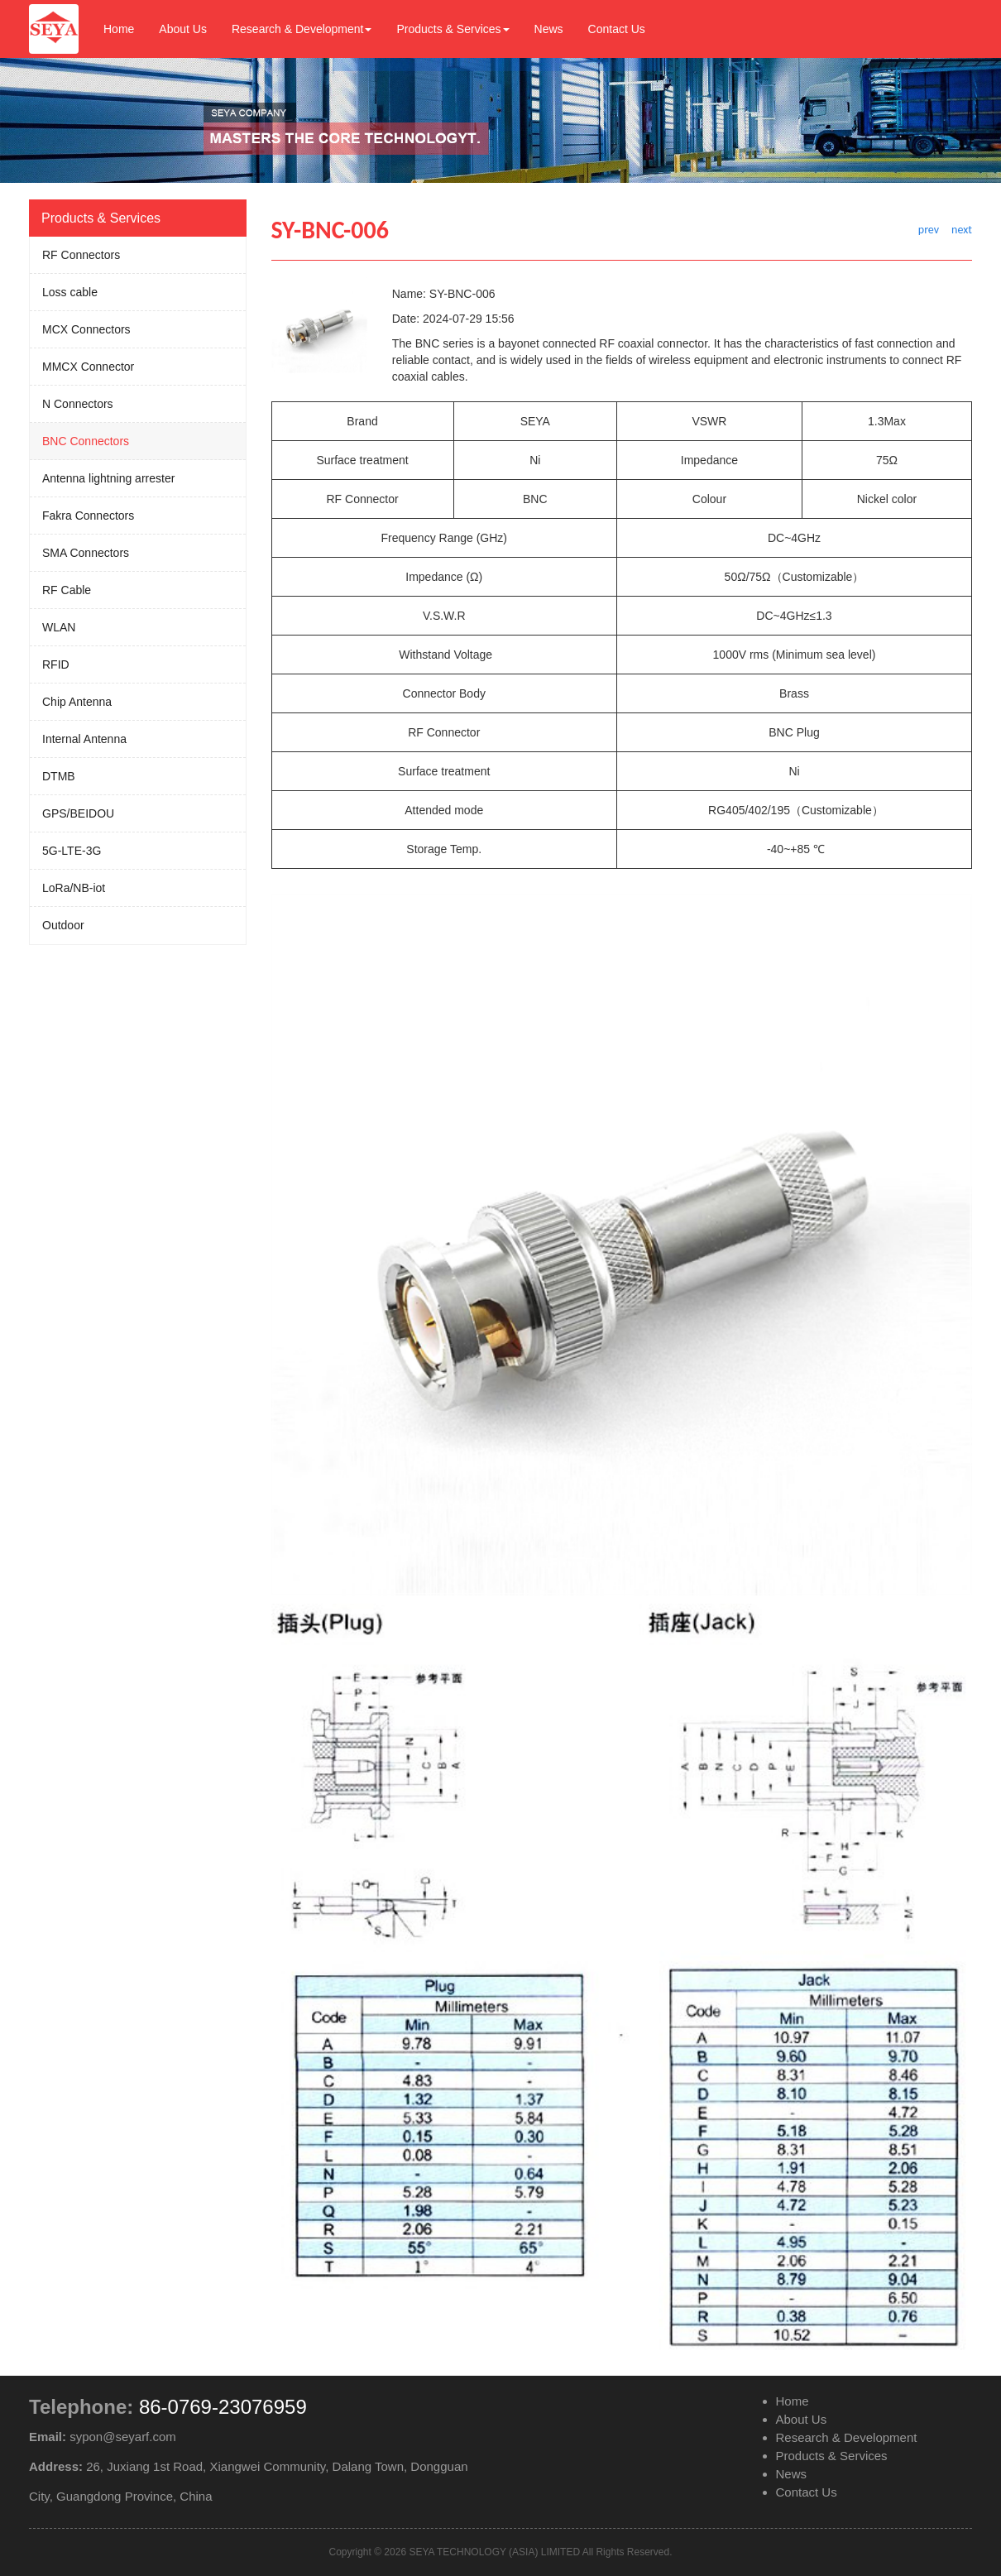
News (548, 29)
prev (928, 229)
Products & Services (452, 29)
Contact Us (616, 29)
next (961, 229)
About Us (183, 29)
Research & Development (302, 29)
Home (118, 29)
